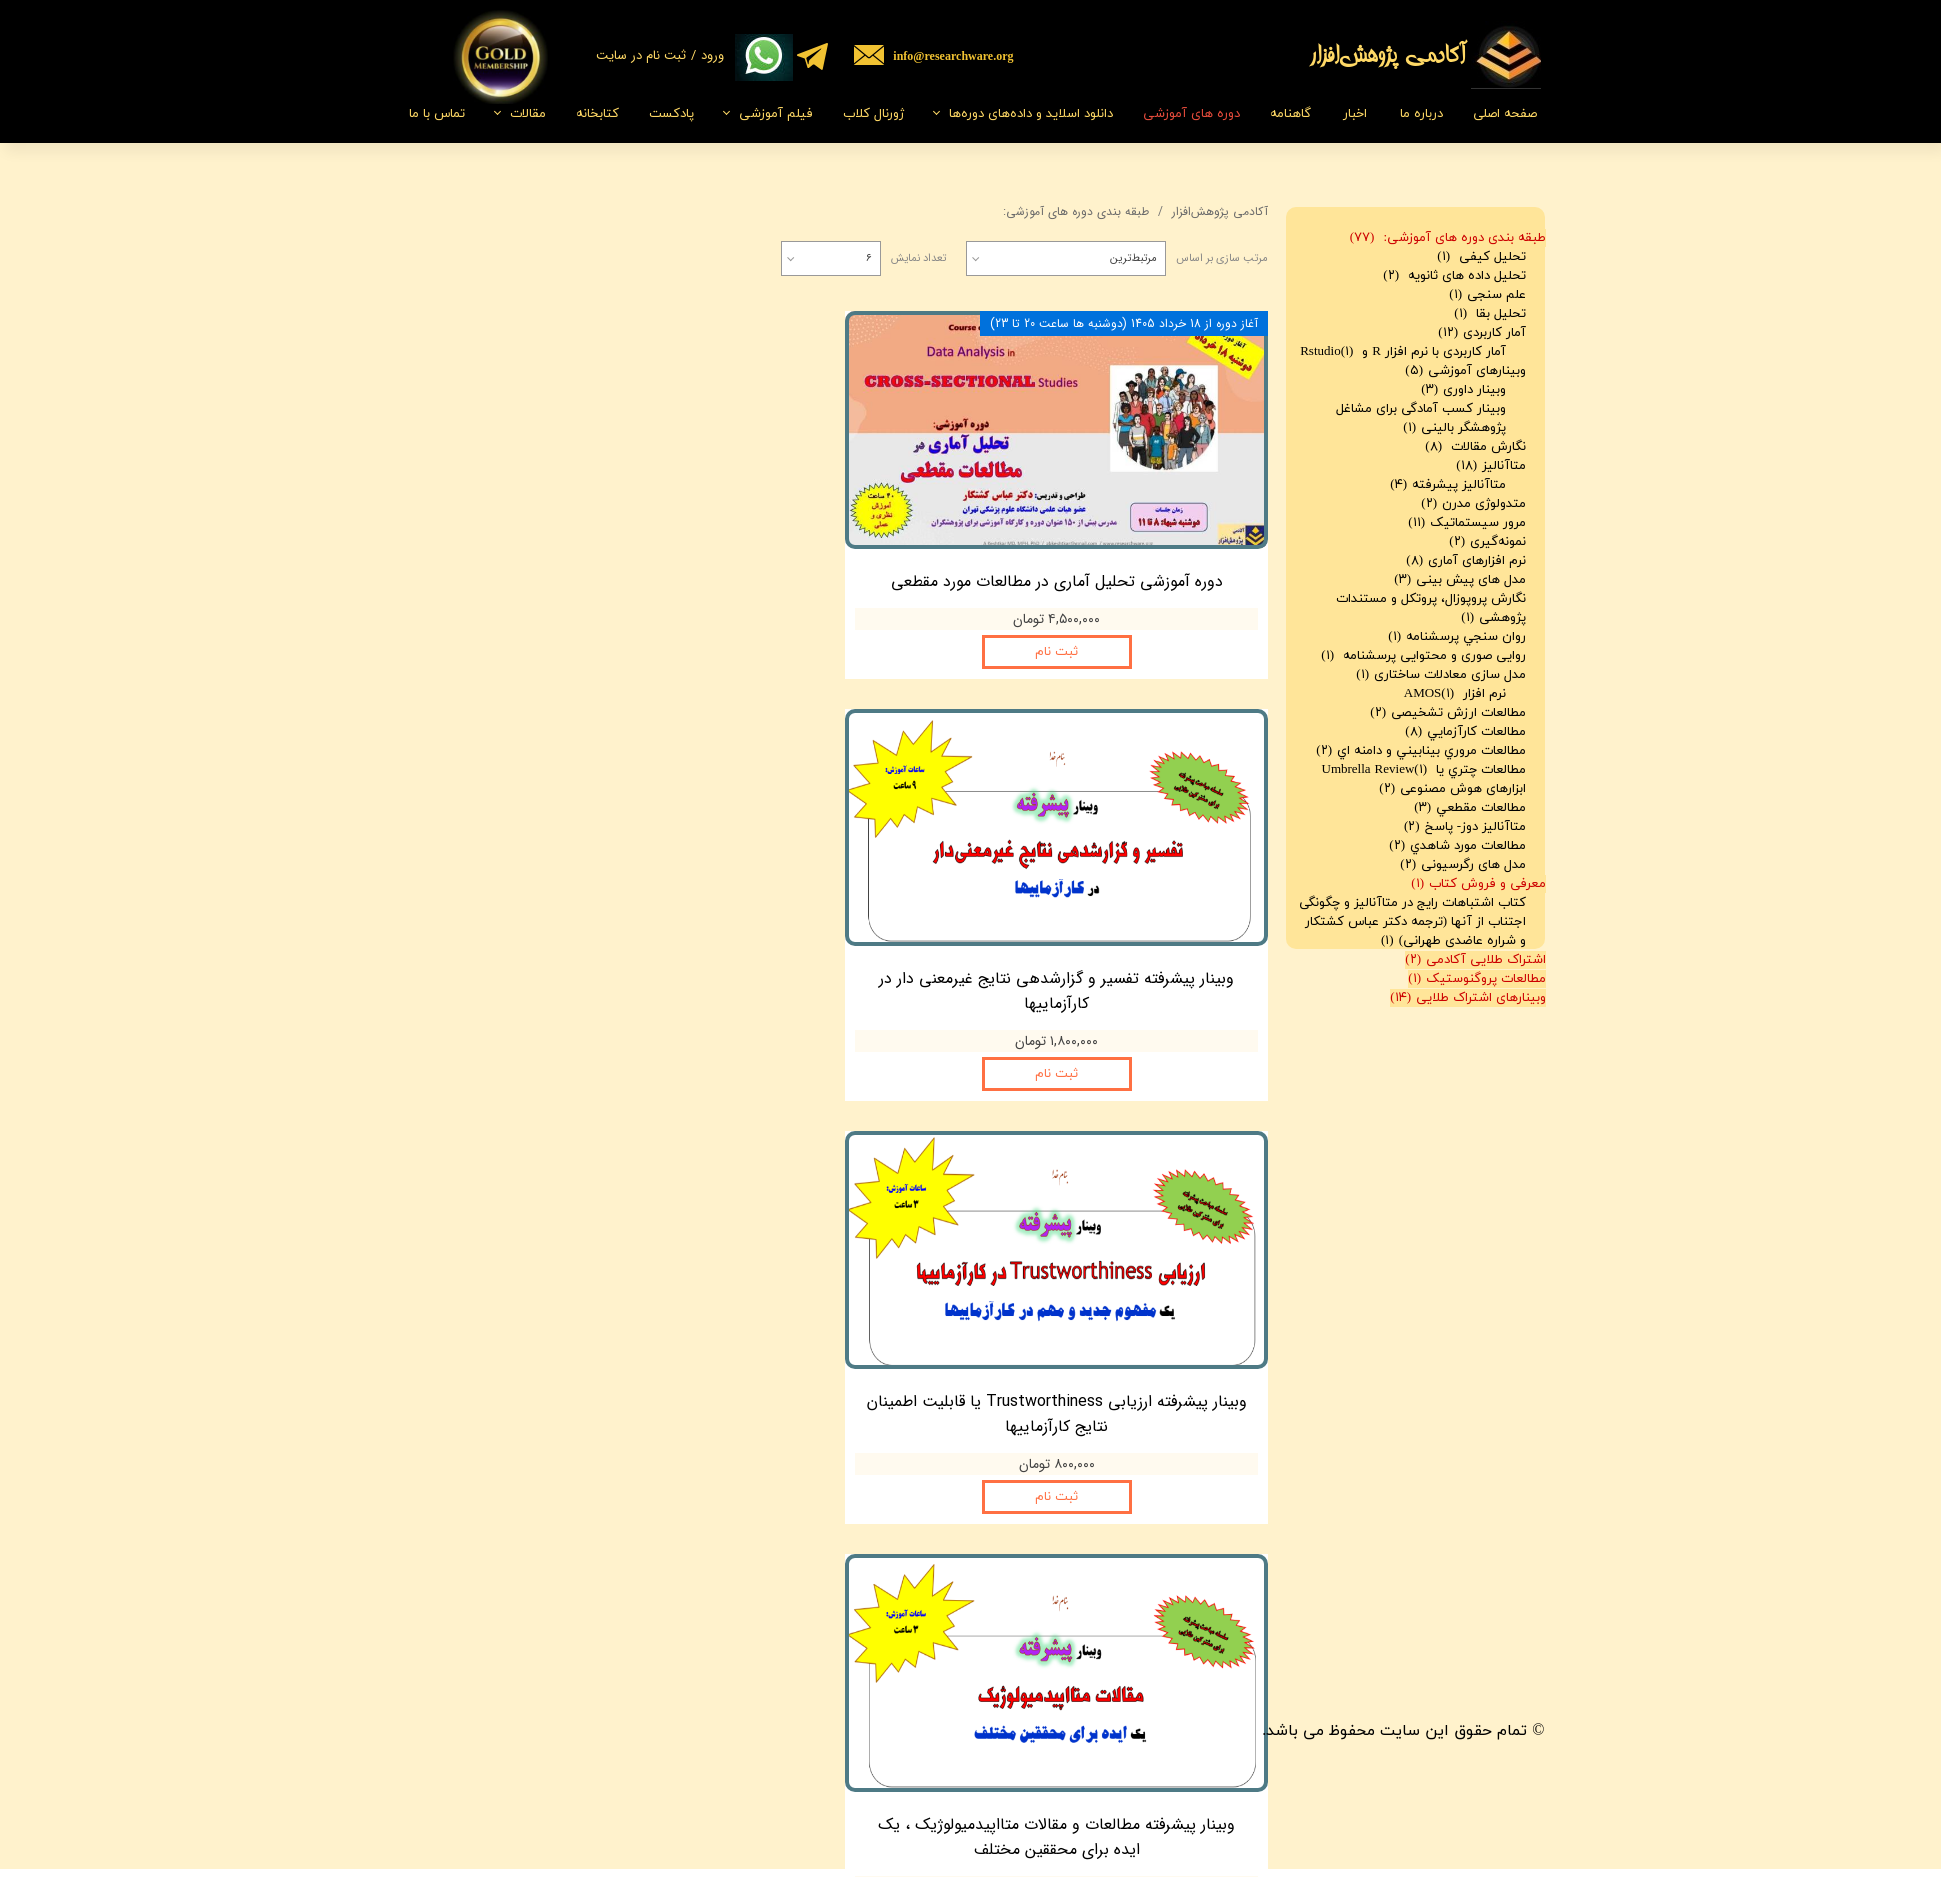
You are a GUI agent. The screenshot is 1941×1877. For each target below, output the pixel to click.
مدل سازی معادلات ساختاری (1441, 675)
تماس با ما (437, 114)
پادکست (671, 114)
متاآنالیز (1491, 466)
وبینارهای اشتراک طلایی (1468, 998)
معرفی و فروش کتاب (1478, 884)
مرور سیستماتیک (1467, 523)
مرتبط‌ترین (1133, 258)
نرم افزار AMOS (1455, 694)
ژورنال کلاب (873, 114)
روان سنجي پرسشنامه (1457, 637)
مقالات (528, 114)
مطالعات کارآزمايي (1465, 732)
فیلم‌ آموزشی (776, 114)
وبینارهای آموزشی (1465, 371)
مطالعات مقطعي (1470, 808)
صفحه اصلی (1505, 114)
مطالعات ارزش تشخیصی (1448, 713)
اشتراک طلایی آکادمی (1475, 960)
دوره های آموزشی (1191, 114)
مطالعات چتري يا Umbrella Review (1424, 770)
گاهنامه (1290, 114)
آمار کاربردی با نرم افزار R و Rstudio (1403, 352)
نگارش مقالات (1475, 447)
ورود (712, 55)
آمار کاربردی (1482, 333)
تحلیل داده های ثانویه (1454, 276)
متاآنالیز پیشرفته (1448, 485)
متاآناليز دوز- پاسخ (1465, 827)
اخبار (1355, 114)
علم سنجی (1487, 295)
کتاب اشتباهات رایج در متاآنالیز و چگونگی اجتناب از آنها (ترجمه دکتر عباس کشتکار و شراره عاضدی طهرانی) (1412, 922)
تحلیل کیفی (1481, 257)
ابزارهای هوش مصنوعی (1452, 789)
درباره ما (1421, 114)
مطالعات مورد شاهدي (1457, 846)
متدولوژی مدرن (1473, 504)
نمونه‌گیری (1487, 542)
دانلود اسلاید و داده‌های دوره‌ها (1031, 114)
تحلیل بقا (1490, 314)
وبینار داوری (1463, 390)
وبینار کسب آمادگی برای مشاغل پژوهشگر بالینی (1421, 418)
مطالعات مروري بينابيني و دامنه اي (1421, 751)
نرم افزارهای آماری (1466, 561)
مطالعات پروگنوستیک (1477, 979)
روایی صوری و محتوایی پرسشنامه (1423, 656)
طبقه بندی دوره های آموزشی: (1448, 238)
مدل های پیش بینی (1460, 580)
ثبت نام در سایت (641, 55)
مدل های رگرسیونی (1463, 865)
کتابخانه (597, 114)
